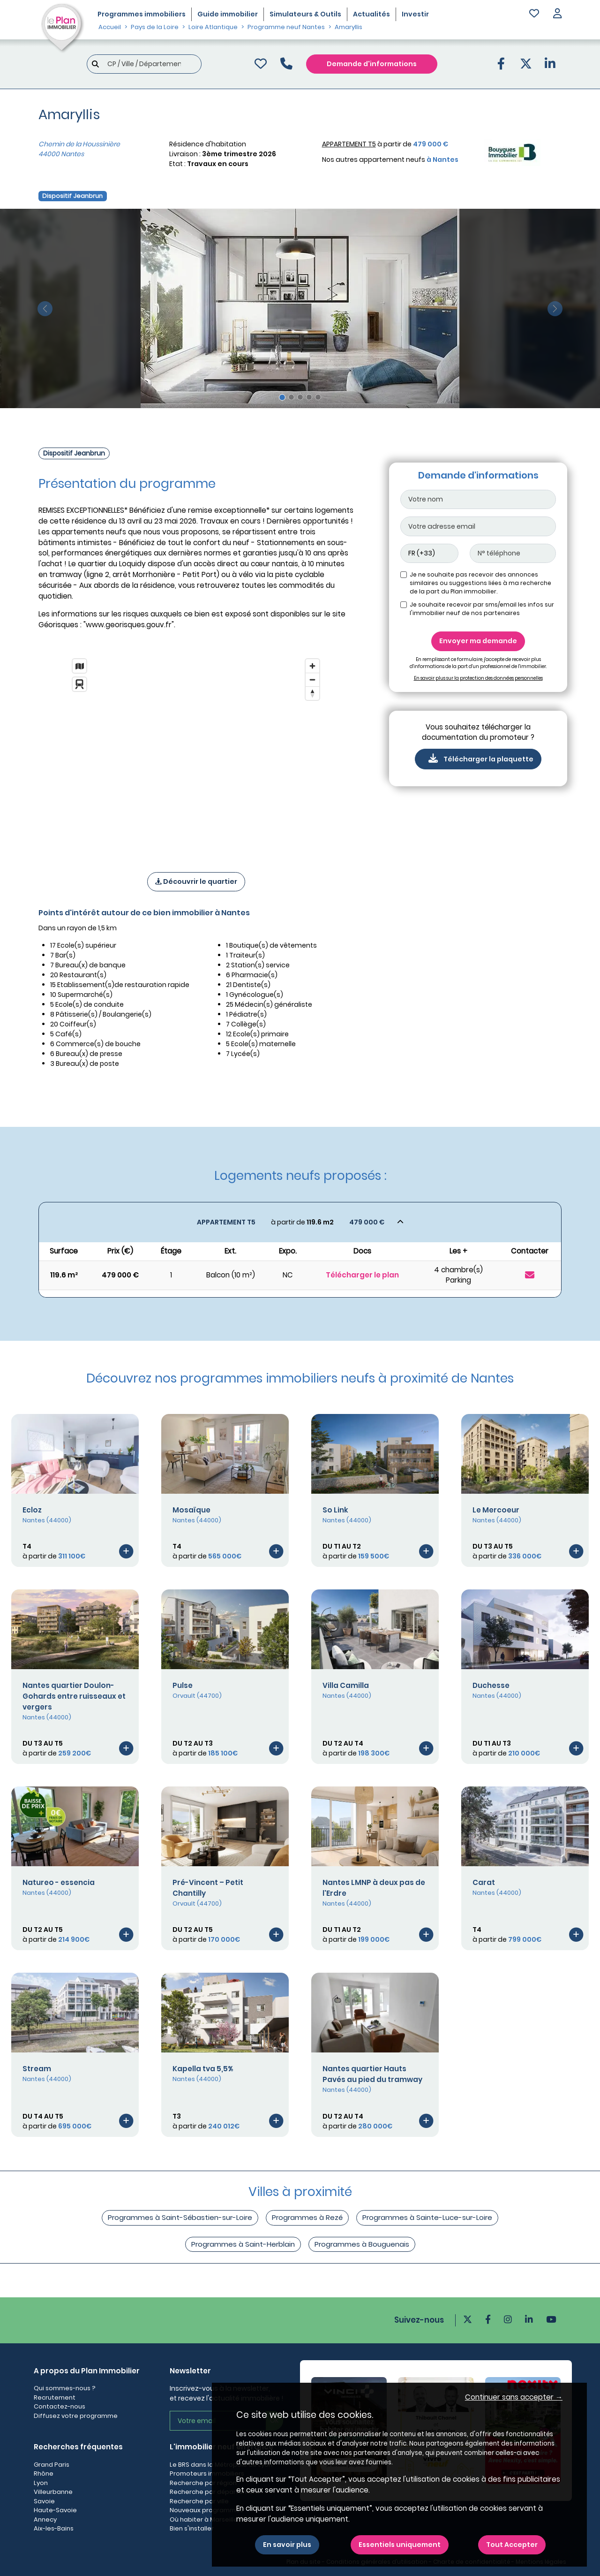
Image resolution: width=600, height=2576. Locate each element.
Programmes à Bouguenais (362, 2244)
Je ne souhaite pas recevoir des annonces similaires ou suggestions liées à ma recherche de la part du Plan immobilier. (480, 582)
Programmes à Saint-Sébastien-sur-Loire (180, 2217)
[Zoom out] (312, 679)
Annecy (45, 2519)
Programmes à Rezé (307, 2217)
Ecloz (32, 1510)
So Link (335, 1510)
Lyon (41, 2482)
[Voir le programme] (126, 1551)
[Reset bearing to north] (312, 693)
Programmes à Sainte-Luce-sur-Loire (427, 2217)
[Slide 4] (309, 397)
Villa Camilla (345, 1685)
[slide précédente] (45, 308)
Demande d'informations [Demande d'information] (372, 63)
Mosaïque (191, 1510)
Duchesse (491, 1685)
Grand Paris (51, 2464)
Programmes (142, 14)
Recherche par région (203, 2482)
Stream (36, 2069)
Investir (415, 14)
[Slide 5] (318, 397)
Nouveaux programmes (206, 2510)
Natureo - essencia (58, 1882)
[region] (196, 752)
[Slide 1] (282, 397)
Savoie (44, 2501)
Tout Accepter (512, 2544)
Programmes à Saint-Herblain (243, 2244)
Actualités (371, 14)
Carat (483, 1882)
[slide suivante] (555, 308)
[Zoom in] (312, 666)
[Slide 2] (291, 397)
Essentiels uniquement (400, 2544)
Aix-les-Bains (54, 2528)
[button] (557, 14)
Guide (227, 14)
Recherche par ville (199, 2501)
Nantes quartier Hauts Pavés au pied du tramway (372, 2074)
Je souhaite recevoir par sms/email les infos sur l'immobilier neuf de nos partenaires (482, 608)
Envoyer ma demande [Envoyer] (478, 641)
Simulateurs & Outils (305, 14)
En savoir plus (287, 2544)
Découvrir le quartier (196, 881)
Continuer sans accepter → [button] (513, 2397)
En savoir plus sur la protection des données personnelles (478, 678)
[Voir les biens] (300, 1222)
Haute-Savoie (55, 2510)
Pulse (182, 1685)
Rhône (43, 2473)
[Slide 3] (300, 397)
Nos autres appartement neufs (390, 159)
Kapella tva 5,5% (202, 2069)
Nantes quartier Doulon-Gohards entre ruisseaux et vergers (74, 1696)
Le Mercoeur (495, 1510)
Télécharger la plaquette (478, 758)
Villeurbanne (53, 2491)
